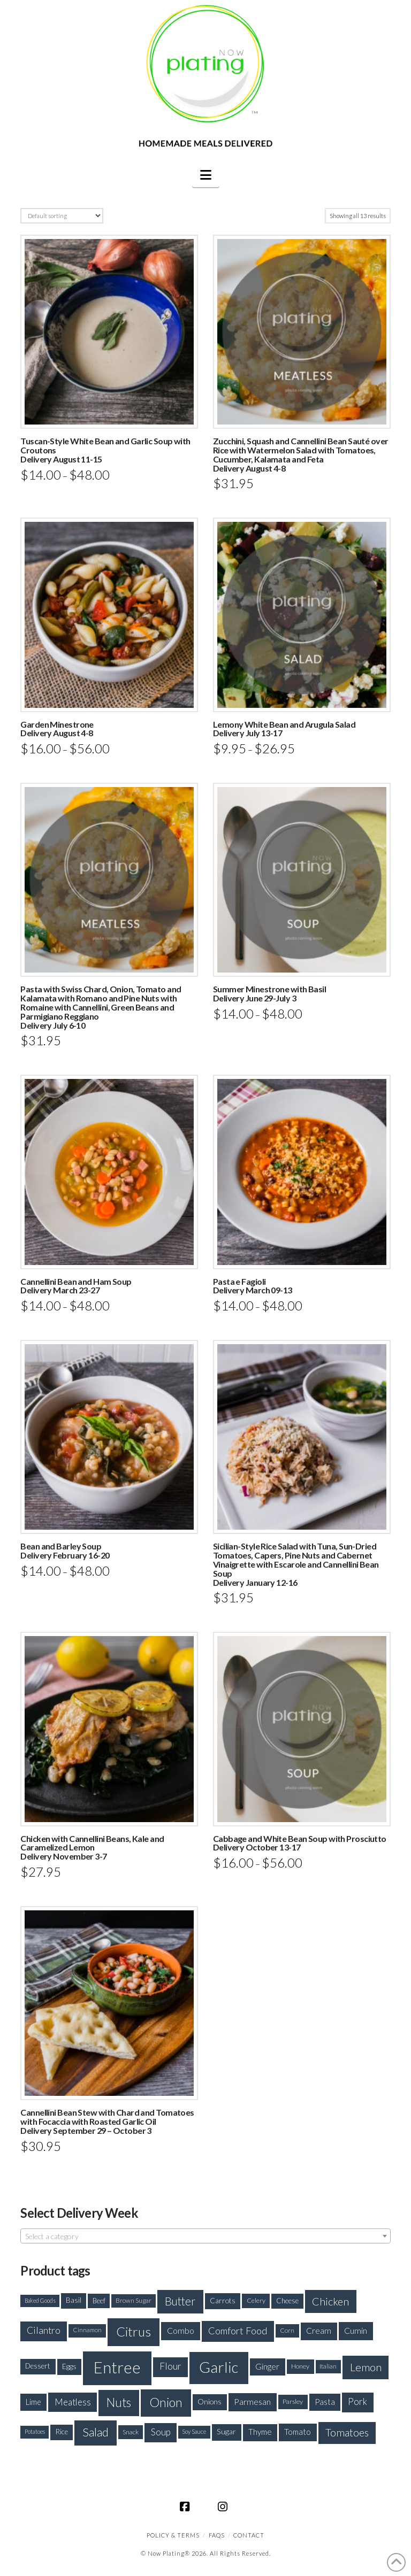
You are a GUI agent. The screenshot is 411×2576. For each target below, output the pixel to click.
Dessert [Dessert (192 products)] (37, 2366)
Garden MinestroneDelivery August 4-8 (56, 728)
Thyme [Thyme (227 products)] (260, 2431)
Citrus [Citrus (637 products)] (133, 2331)
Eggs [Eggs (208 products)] (69, 2366)
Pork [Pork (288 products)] (357, 2401)
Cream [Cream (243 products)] (318, 2330)
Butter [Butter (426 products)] (180, 2301)
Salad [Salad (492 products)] (95, 2432)
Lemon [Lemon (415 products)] (366, 2367)
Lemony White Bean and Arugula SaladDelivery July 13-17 (284, 728)
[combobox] (205, 2235)
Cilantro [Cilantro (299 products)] (43, 2330)
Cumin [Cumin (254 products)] (355, 2330)
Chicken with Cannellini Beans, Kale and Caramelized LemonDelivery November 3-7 (92, 1847)
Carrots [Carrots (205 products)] (222, 2300)
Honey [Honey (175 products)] (300, 2366)
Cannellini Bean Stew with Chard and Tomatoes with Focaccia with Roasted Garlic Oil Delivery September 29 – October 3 (107, 2121)
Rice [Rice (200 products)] (61, 2431)
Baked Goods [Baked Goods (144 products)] (40, 2300)
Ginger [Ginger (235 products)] (267, 2366)
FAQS (217, 2535)
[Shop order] (61, 215)
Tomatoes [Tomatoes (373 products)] (347, 2432)
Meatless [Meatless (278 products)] (73, 2402)
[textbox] (205, 2236)
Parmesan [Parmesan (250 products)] (252, 2401)
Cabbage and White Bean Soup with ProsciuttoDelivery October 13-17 (299, 1843)
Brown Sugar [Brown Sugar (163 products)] (133, 2300)
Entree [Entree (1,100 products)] (117, 2367)
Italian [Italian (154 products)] (328, 2366)
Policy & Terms (173, 2535)
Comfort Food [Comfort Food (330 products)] (238, 2330)
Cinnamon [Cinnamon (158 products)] (87, 2329)
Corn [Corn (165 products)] (287, 2330)
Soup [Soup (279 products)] (161, 2432)
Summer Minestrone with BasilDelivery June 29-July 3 (269, 993)
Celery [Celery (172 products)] (256, 2300)
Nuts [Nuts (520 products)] (118, 2402)
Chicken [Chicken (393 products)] (330, 2301)
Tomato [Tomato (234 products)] (297, 2431)
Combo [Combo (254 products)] (180, 2330)
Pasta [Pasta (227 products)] (325, 2402)
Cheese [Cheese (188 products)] (287, 2300)
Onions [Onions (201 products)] (209, 2401)
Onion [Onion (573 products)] (165, 2402)
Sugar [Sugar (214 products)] (226, 2431)
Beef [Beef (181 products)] (99, 2300)
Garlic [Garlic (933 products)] (218, 2367)
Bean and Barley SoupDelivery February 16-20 (64, 1550)
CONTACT (248, 2535)
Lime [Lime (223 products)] (33, 2402)
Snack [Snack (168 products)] (131, 2432)
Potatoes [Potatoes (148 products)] (35, 2431)
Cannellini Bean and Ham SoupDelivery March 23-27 (75, 1285)
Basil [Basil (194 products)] (73, 2300)
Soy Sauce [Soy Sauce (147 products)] (194, 2431)
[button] (205, 175)
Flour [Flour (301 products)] (170, 2366)
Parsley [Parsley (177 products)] (293, 2401)
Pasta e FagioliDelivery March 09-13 (252, 1285)
